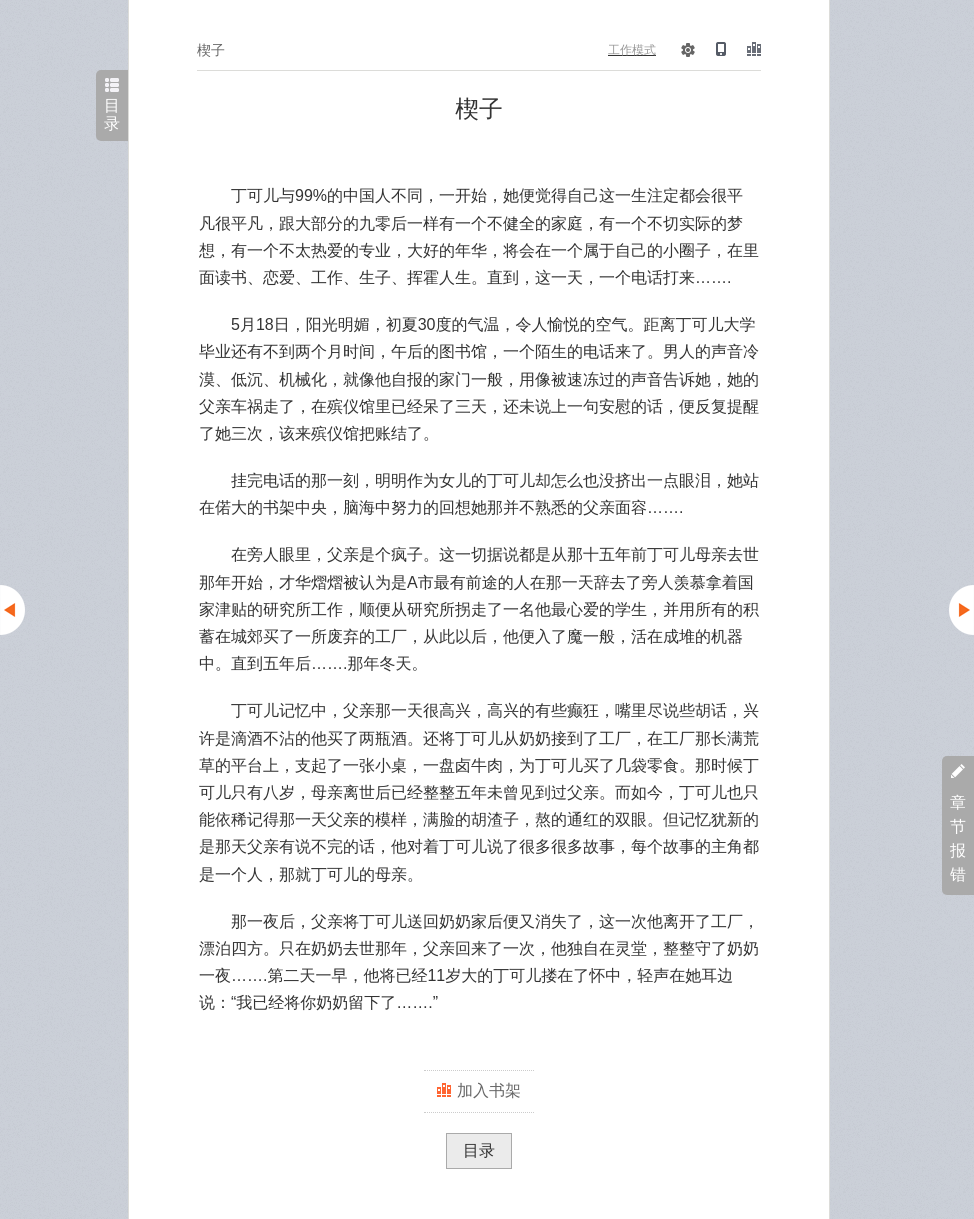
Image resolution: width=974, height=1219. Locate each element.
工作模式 (632, 50)
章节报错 (958, 823)
